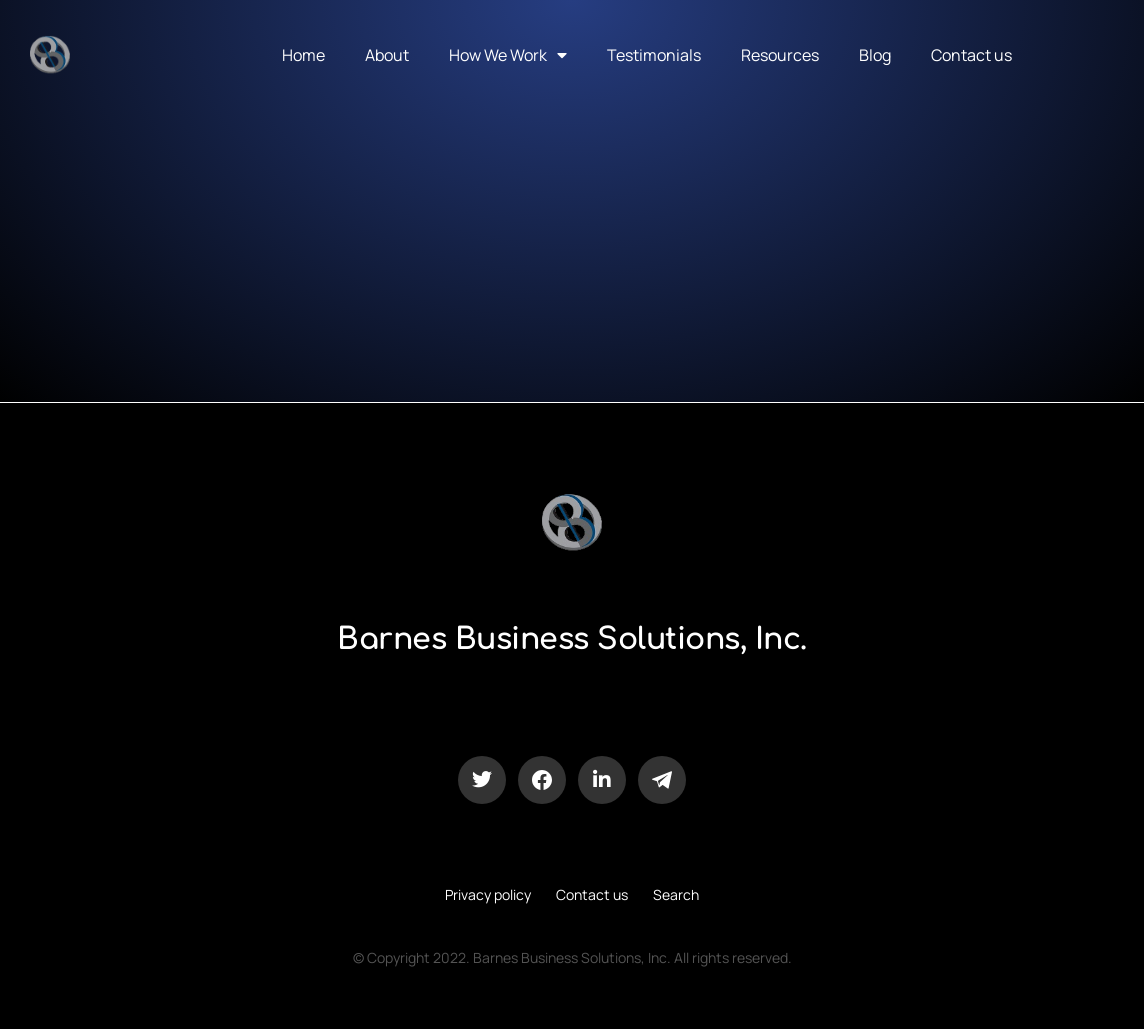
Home (303, 55)
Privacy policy (488, 894)
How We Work (508, 55)
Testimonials (654, 55)
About (387, 55)
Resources (780, 55)
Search (676, 894)
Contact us (971, 55)
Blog (875, 55)
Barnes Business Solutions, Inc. (572, 639)
